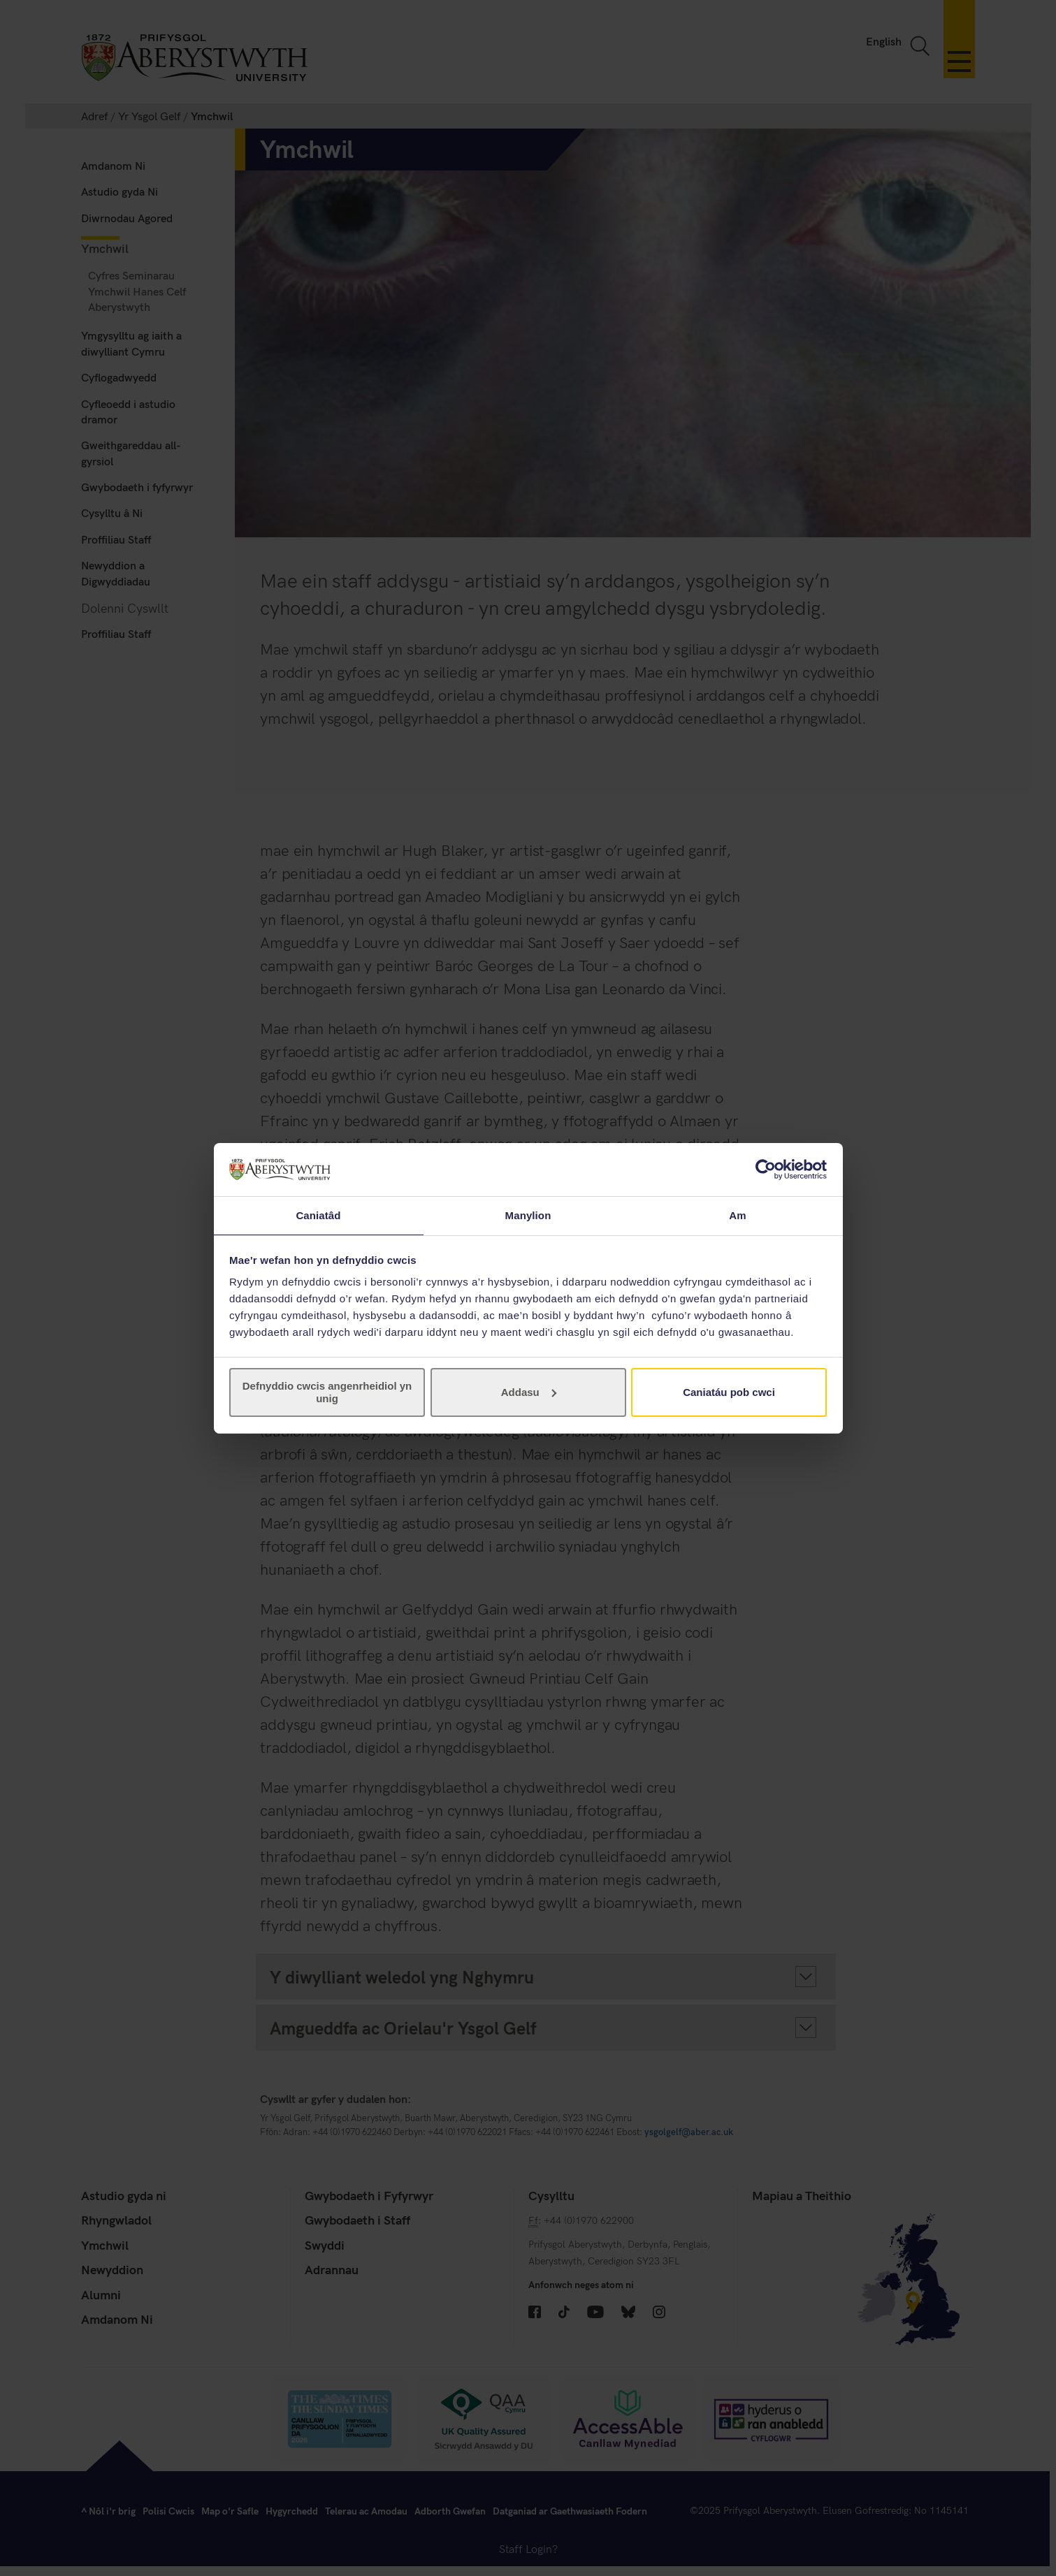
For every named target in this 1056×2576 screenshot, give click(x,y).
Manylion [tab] (528, 1215)
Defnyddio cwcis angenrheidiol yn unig (327, 1393)
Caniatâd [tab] (318, 1215)
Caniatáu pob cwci (729, 1393)
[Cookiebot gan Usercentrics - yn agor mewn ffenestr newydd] (765, 1168)
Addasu (528, 1393)
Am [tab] (737, 1215)
